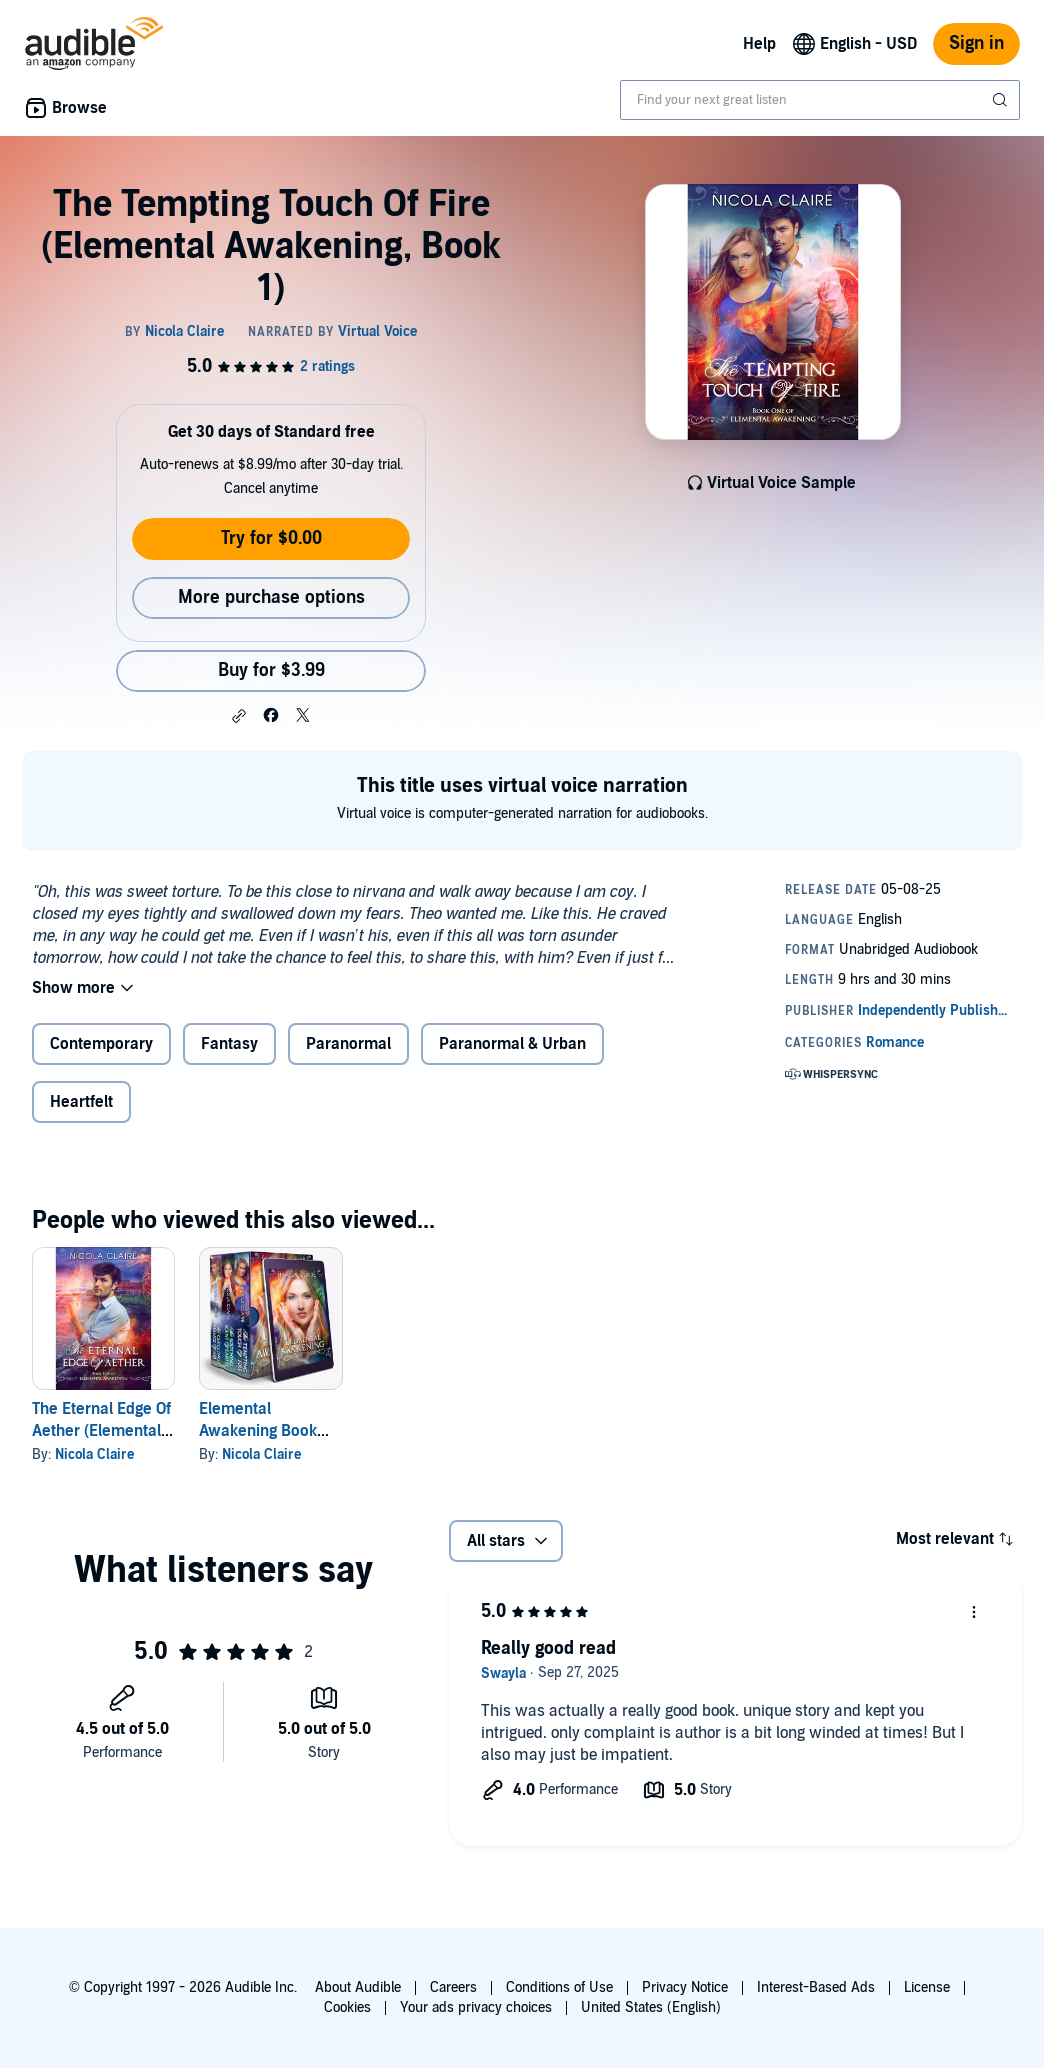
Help (759, 44)
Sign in (976, 43)
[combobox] (820, 100)
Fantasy (229, 1044)
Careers (453, 1987)
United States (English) (651, 2007)
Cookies (347, 2007)
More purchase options (271, 597)
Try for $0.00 (271, 538)
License (927, 1987)
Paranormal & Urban (512, 1044)
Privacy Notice (685, 1987)
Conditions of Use (559, 1987)
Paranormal (348, 1044)
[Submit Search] (1002, 100)
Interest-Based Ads (816, 1987)
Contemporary (101, 1044)
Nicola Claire (94, 1454)
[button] (239, 716)
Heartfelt (81, 1102)
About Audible (358, 1987)
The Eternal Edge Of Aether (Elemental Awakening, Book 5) (102, 1431)
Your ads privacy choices (476, 2007)
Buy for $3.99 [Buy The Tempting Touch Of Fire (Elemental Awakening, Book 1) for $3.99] (271, 670)
